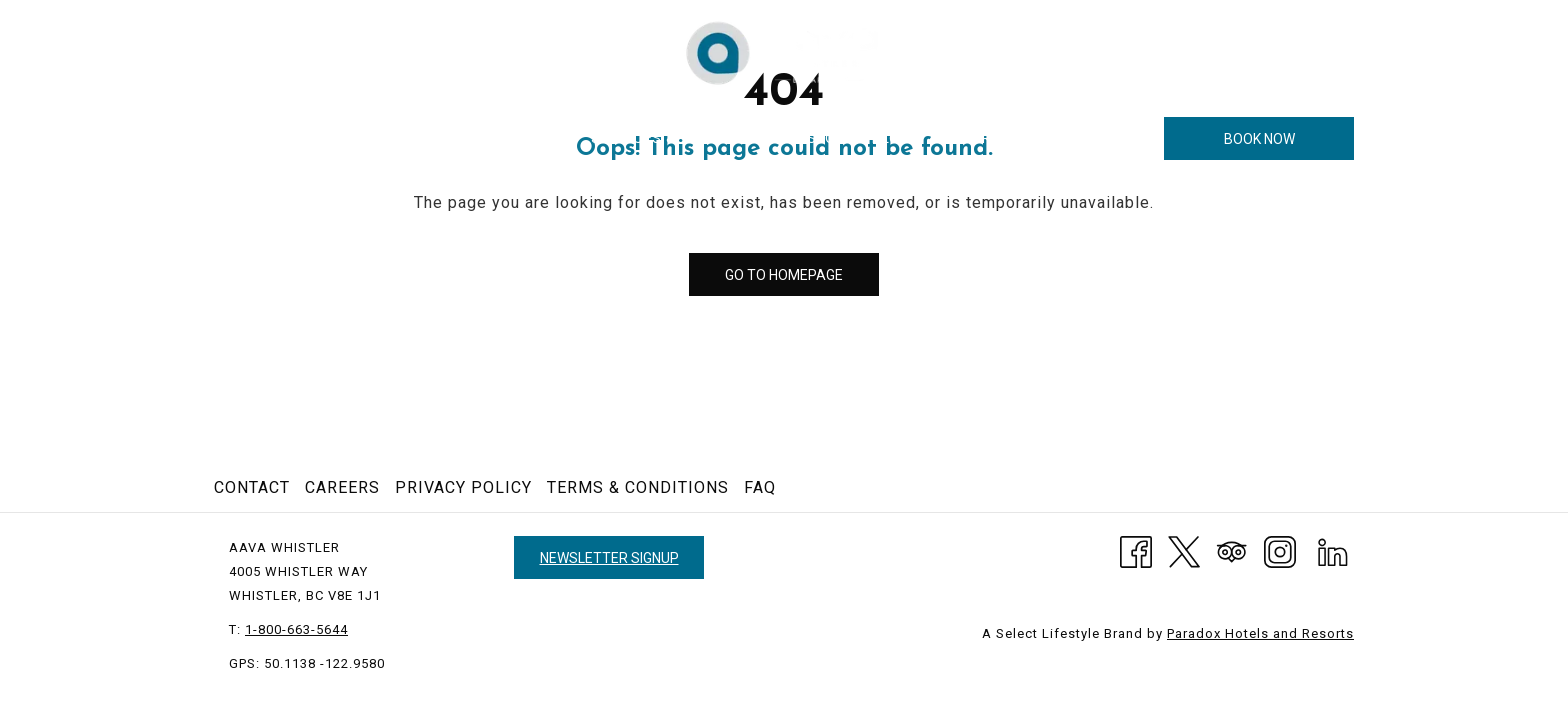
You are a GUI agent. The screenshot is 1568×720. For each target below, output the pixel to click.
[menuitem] (339, 138)
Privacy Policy (463, 487)
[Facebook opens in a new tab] (1136, 550)
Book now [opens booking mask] (1259, 139)
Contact (252, 487)
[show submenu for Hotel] (385, 138)
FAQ (760, 487)
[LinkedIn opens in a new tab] (1333, 550)
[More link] (1125, 138)
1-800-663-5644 (1295, 51)
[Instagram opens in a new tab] (1280, 550)
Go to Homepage (784, 275)
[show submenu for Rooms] (484, 138)
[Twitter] (1184, 550)
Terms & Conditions (638, 487)
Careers (342, 487)
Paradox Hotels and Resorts (1260, 633)
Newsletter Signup (609, 558)
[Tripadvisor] (1232, 550)
